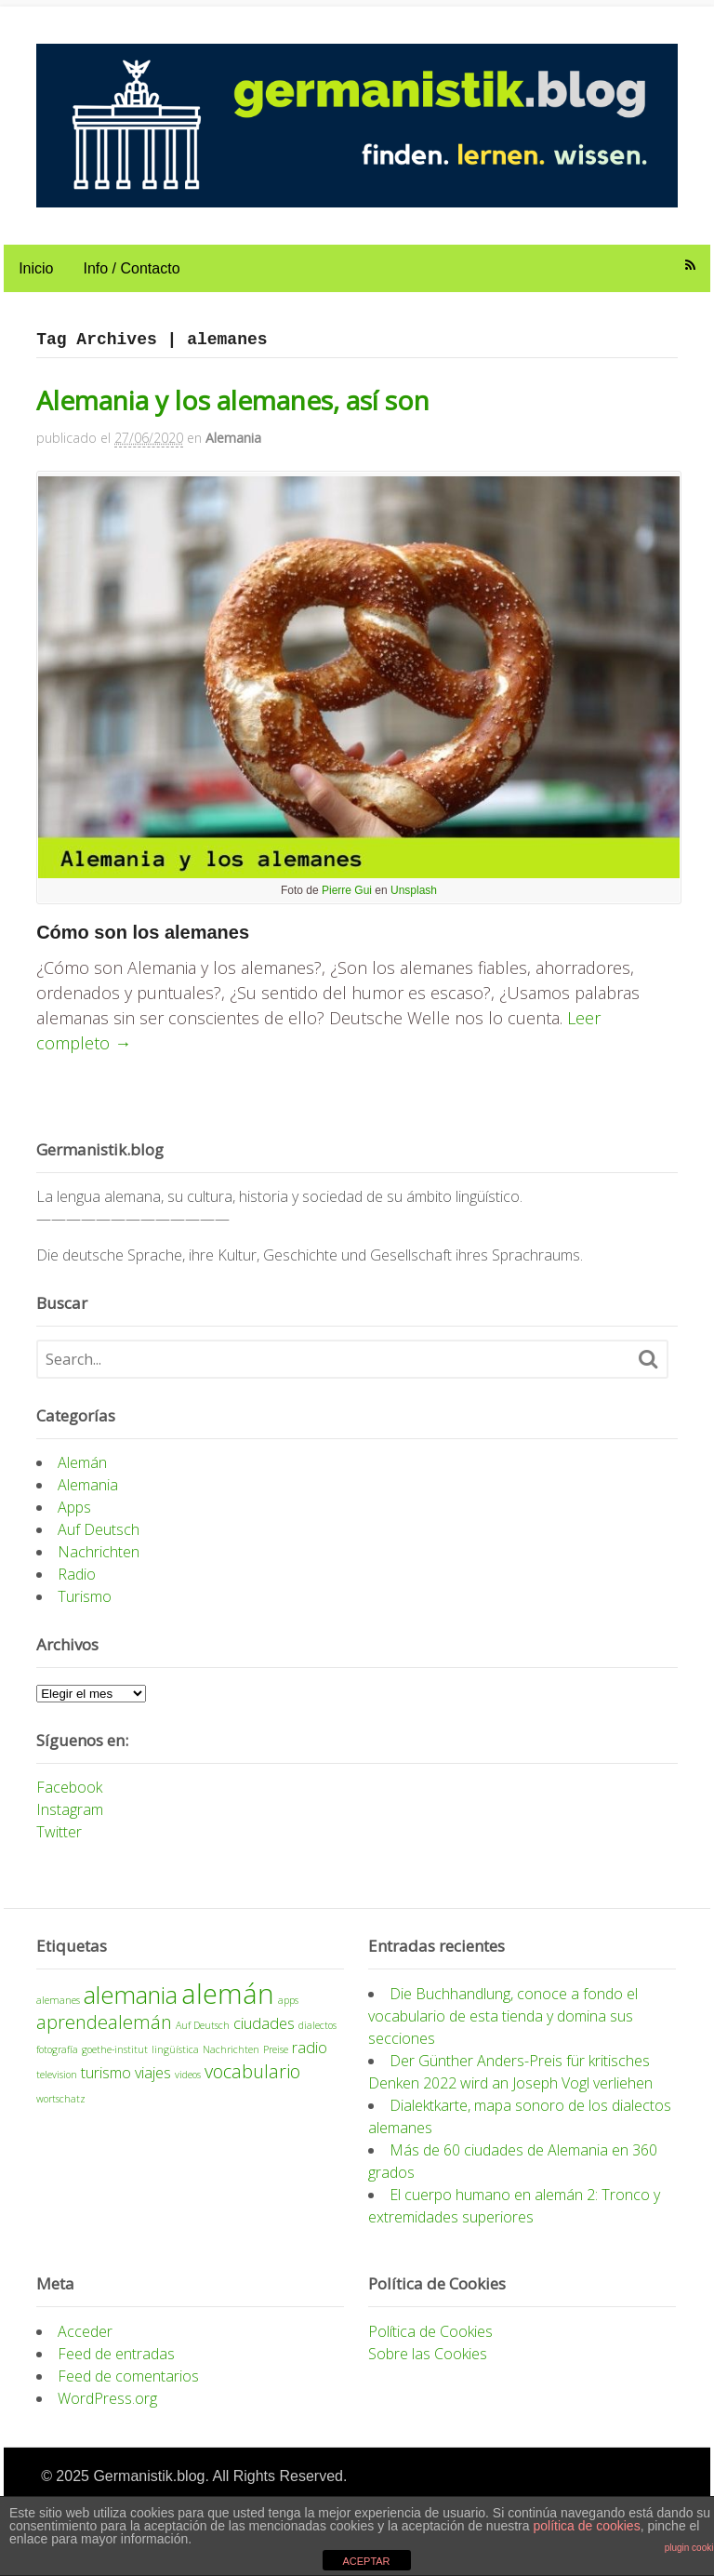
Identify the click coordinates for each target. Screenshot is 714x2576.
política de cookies (586, 2525)
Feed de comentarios (124, 2386)
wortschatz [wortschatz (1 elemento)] (57, 2109)
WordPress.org (103, 2408)
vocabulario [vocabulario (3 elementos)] (249, 2081)
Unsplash (413, 901)
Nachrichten (95, 1563)
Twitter (55, 1843)
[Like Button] (38, 1105)
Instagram (66, 1820)
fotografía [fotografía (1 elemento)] (53, 2059)
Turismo (81, 1607)
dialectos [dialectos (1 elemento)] (314, 2035)
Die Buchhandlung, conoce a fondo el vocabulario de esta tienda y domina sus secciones (504, 2026)
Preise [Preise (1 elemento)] (271, 2059)
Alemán (78, 1473)
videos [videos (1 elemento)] (184, 2084)
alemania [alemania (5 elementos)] (127, 2005)
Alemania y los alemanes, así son (229, 405)
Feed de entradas (112, 2364)
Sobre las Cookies (428, 2364)
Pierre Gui (347, 901)
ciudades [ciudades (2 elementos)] (260, 2033)
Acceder (81, 2341)
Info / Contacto (127, 274)
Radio (73, 1585)
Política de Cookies (431, 2341)
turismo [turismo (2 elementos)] (102, 2083)
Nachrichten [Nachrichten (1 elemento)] (227, 2059)
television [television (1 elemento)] (53, 2084)
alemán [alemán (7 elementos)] (224, 2003)
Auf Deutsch (95, 1540)
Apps (70, 1518)
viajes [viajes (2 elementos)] (149, 2083)
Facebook (66, 1798)
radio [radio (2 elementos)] (306, 2058)
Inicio (32, 274)
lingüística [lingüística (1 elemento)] (171, 2059)
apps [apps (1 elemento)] (284, 2010)
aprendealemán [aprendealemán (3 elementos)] (100, 2032)
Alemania (230, 443)
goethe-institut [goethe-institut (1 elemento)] (111, 2059)
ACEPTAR (366, 2561)
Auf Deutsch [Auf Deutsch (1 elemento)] (199, 2035)
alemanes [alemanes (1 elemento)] (54, 2010)
